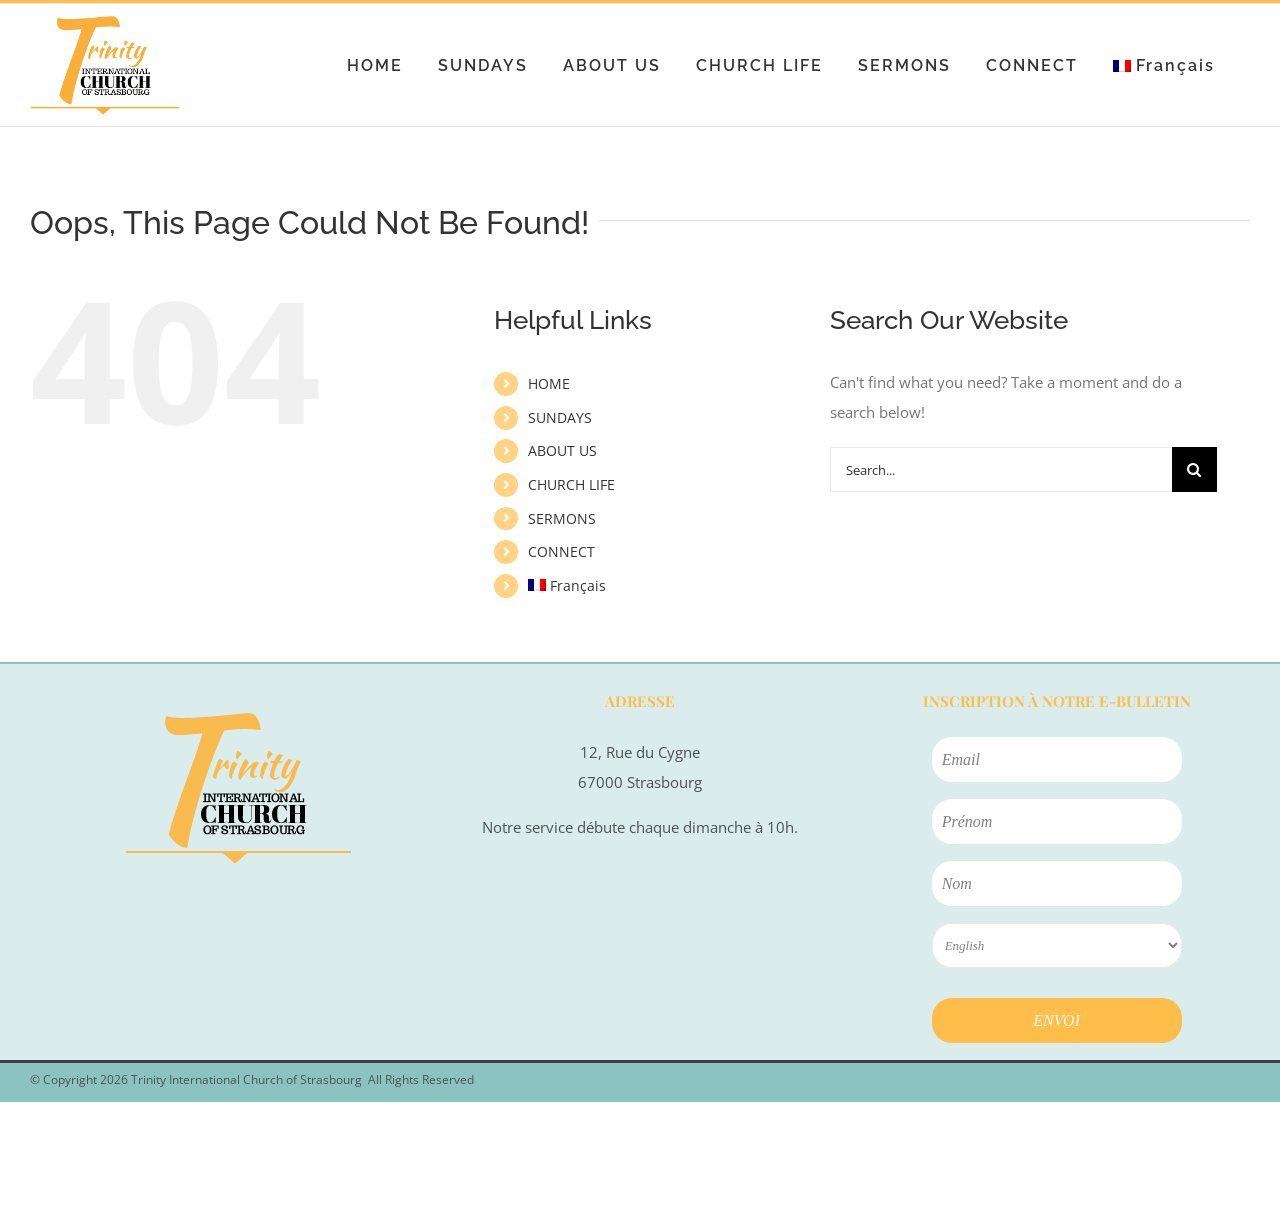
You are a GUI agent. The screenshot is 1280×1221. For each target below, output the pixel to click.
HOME (549, 383)
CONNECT (561, 551)
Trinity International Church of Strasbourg (246, 1079)
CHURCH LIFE (571, 484)
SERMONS (562, 518)
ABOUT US (562, 450)
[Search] (1194, 469)
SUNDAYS (560, 417)
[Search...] (1001, 469)
